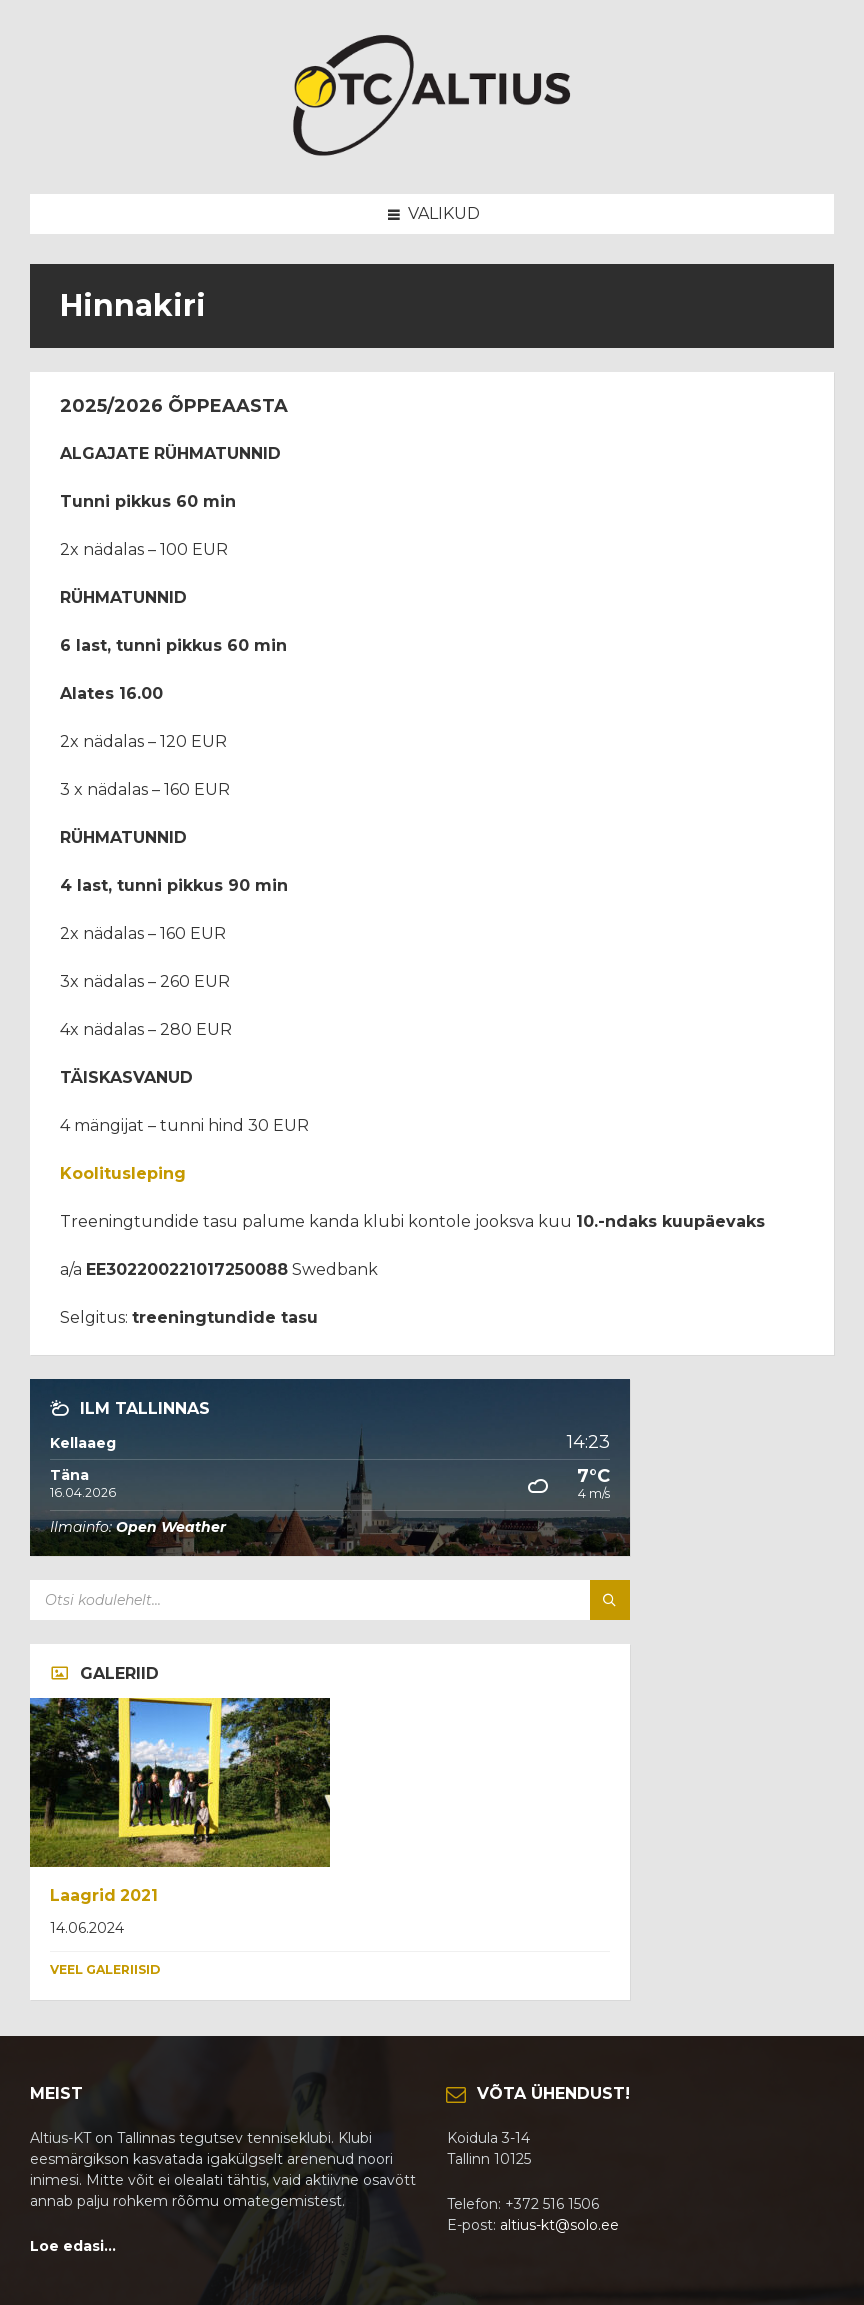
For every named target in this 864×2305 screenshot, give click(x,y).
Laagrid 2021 (104, 1895)
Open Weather (171, 1527)
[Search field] (280, 1600)
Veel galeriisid (105, 1969)
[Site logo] (432, 154)
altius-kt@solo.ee (559, 2225)
